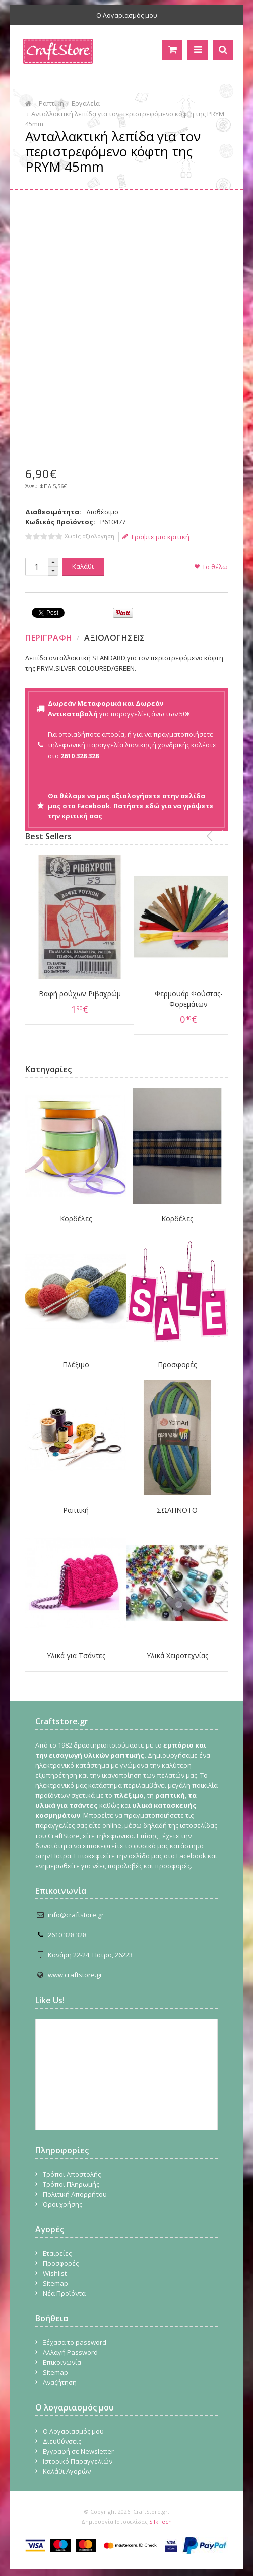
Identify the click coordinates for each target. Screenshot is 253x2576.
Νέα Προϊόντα (64, 2284)
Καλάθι (83, 566)
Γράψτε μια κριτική (155, 537)
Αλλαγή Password (70, 2343)
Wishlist (55, 2264)
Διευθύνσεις (62, 2432)
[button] (53, 562)
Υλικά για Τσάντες (76, 1647)
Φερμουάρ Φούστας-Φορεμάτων (177, 990)
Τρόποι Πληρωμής (71, 2175)
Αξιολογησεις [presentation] (114, 638)
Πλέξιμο (75, 1356)
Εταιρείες (57, 2244)
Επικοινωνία (62, 2353)
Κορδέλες (76, 1210)
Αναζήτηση (60, 2373)
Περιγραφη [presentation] (49, 638)
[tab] (50, 638)
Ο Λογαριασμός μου (126, 15)
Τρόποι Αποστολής (72, 2165)
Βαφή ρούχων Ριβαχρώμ (76, 990)
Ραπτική (51, 103)
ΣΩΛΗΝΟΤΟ (177, 1501)
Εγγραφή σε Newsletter (78, 2442)
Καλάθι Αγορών (67, 2462)
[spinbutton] (36, 567)
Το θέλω (215, 566)
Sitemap (55, 2274)
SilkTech (160, 2513)
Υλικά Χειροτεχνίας (177, 1647)
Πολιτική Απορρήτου (75, 2185)
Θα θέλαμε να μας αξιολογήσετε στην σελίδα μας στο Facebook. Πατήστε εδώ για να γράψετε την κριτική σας (131, 805)
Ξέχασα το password (74, 2333)
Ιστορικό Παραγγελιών (77, 2452)
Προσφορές (177, 1356)
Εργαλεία (86, 103)
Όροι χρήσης (62, 2195)
